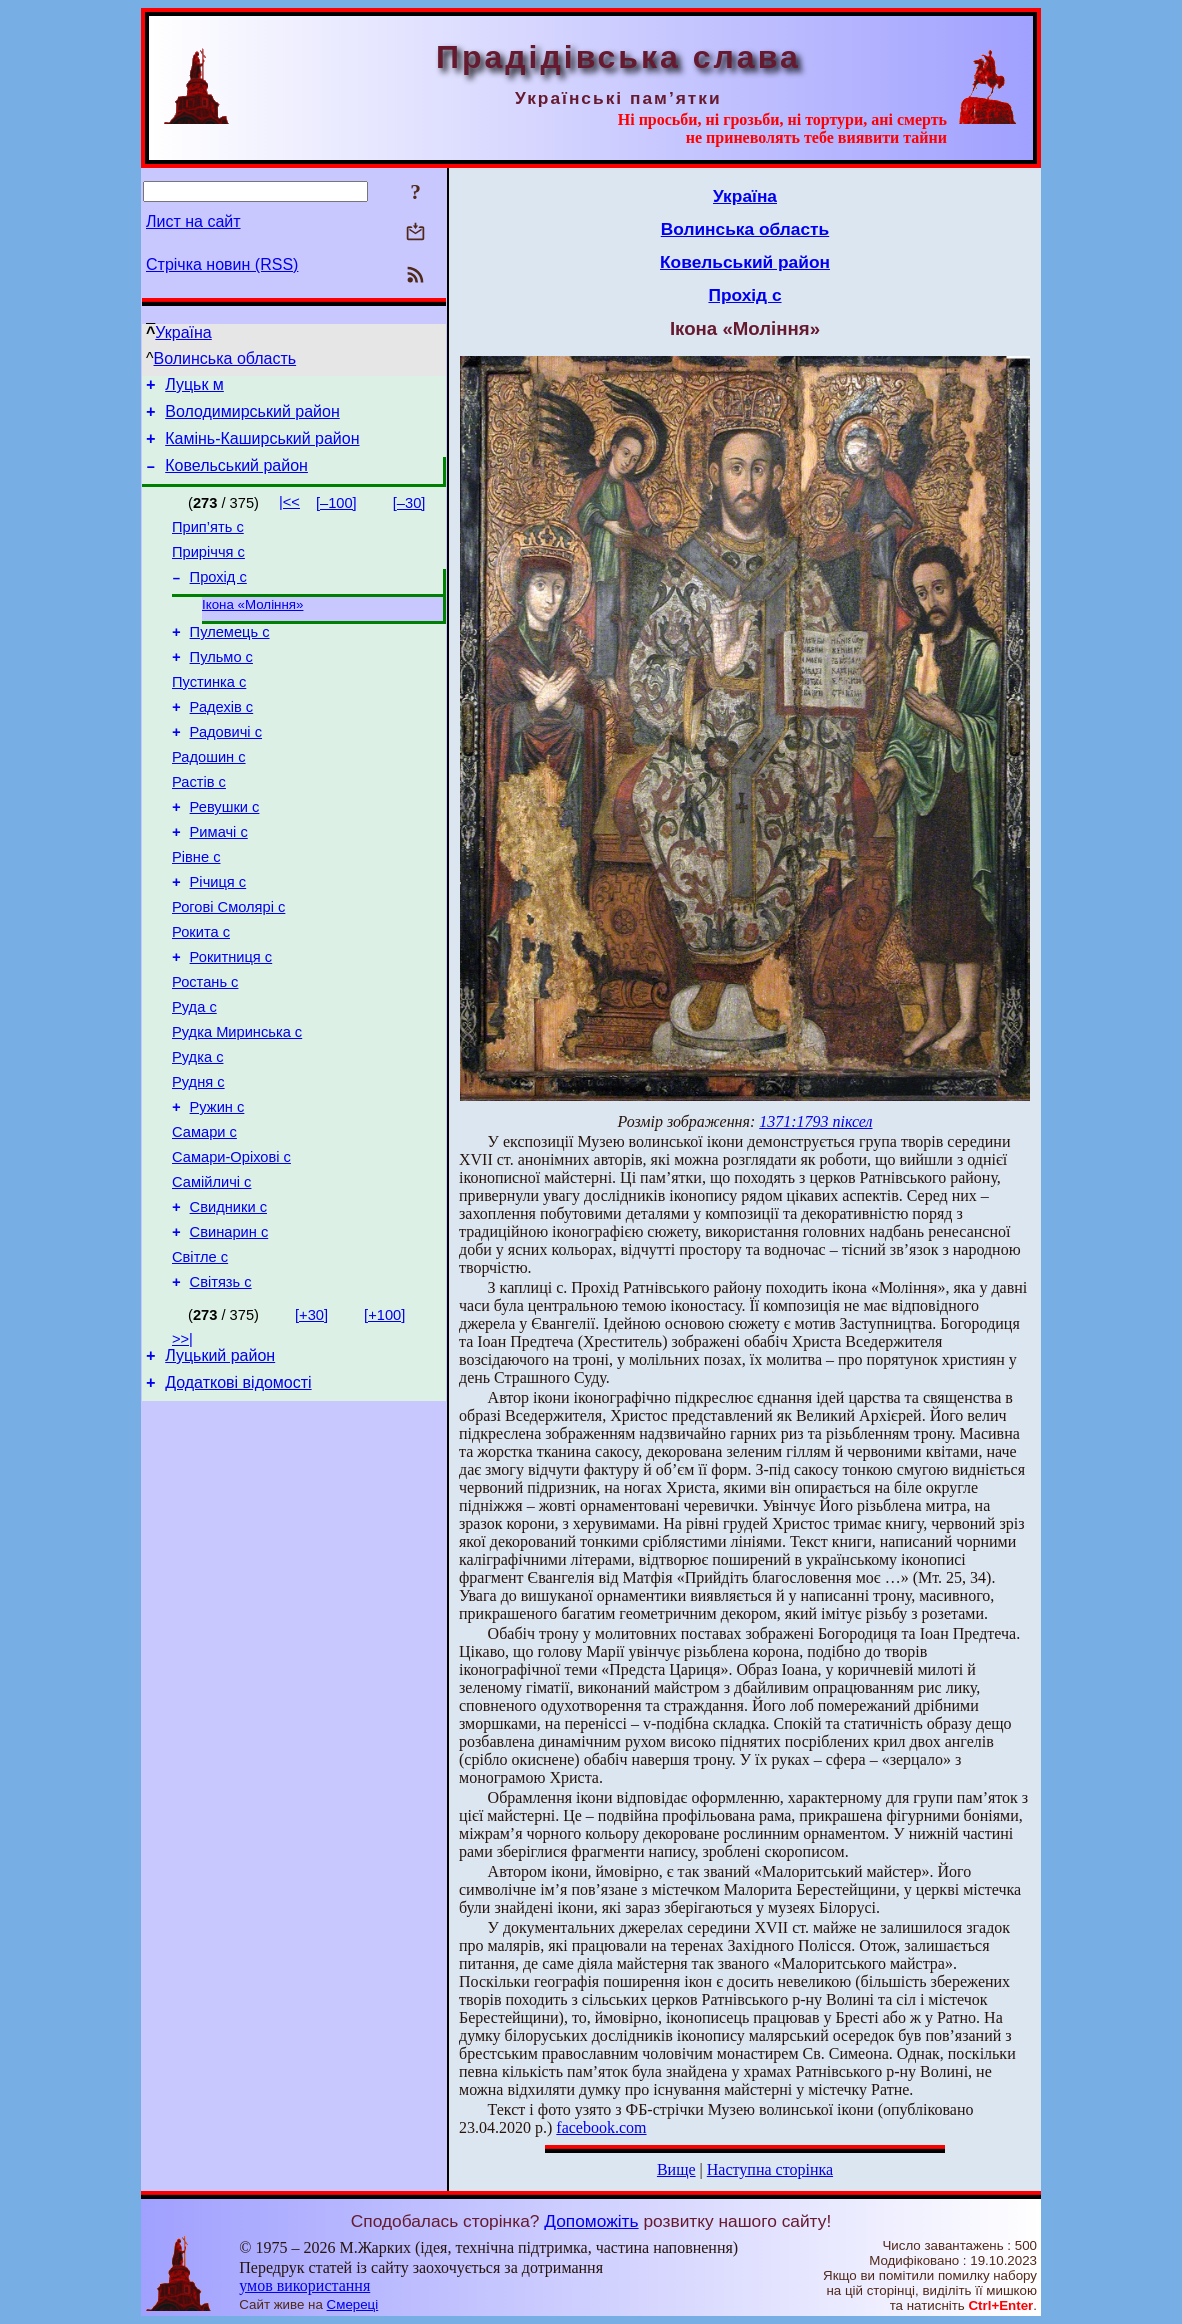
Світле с (200, 1358)
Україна (183, 332)
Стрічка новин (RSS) (222, 264)
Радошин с (209, 798)
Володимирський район (252, 417)
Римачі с (219, 882)
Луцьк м (194, 387)
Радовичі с (226, 770)
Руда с (194, 1078)
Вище (676, 2169)
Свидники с (228, 1302)
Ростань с (205, 1050)
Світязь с (221, 1386)
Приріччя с (208, 570)
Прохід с (218, 598)
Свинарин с (229, 1330)
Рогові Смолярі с (228, 966)
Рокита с (201, 994)
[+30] (311, 1419)
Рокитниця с (231, 1022)
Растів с (199, 826)
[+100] (384, 1419)
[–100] (336, 515)
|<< (289, 514)
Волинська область (225, 358)
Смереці (353, 2304)
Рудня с (198, 1162)
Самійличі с (211, 1274)
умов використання (304, 2285)
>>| (182, 1443)
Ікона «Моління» (252, 627)
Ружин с (217, 1190)
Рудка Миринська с (237, 1106)
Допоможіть (591, 2221)
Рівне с (196, 910)
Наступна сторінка (770, 2169)
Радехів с (222, 742)
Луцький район (220, 1462)
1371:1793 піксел (815, 1121)
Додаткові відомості (238, 1492)
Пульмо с (221, 686)
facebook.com (601, 2127)
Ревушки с (225, 854)
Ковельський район (236, 477)
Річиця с (218, 938)
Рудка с (197, 1134)
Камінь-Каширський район (262, 447)
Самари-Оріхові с (231, 1246)
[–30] (409, 515)
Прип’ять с (208, 542)
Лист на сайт (193, 221)
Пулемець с (230, 658)
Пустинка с (209, 714)
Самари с (204, 1218)
